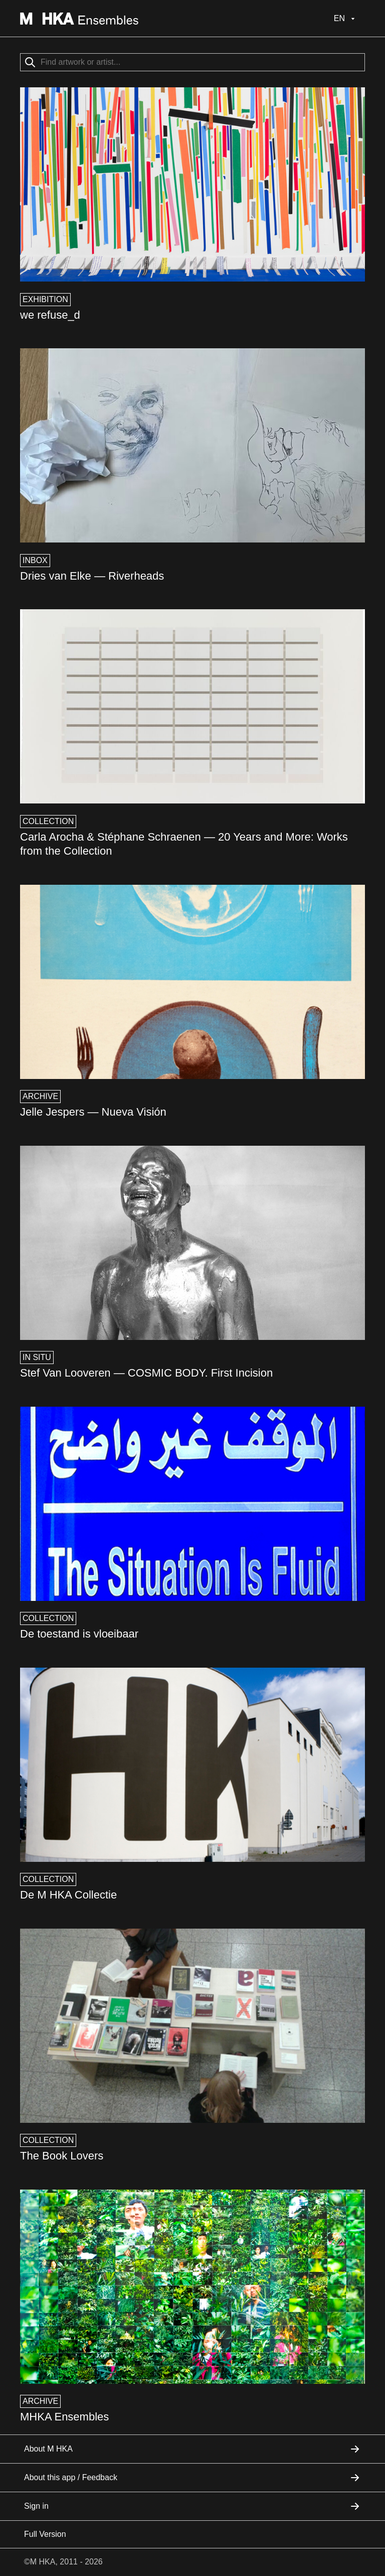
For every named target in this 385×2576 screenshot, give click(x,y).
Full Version (45, 2534)
